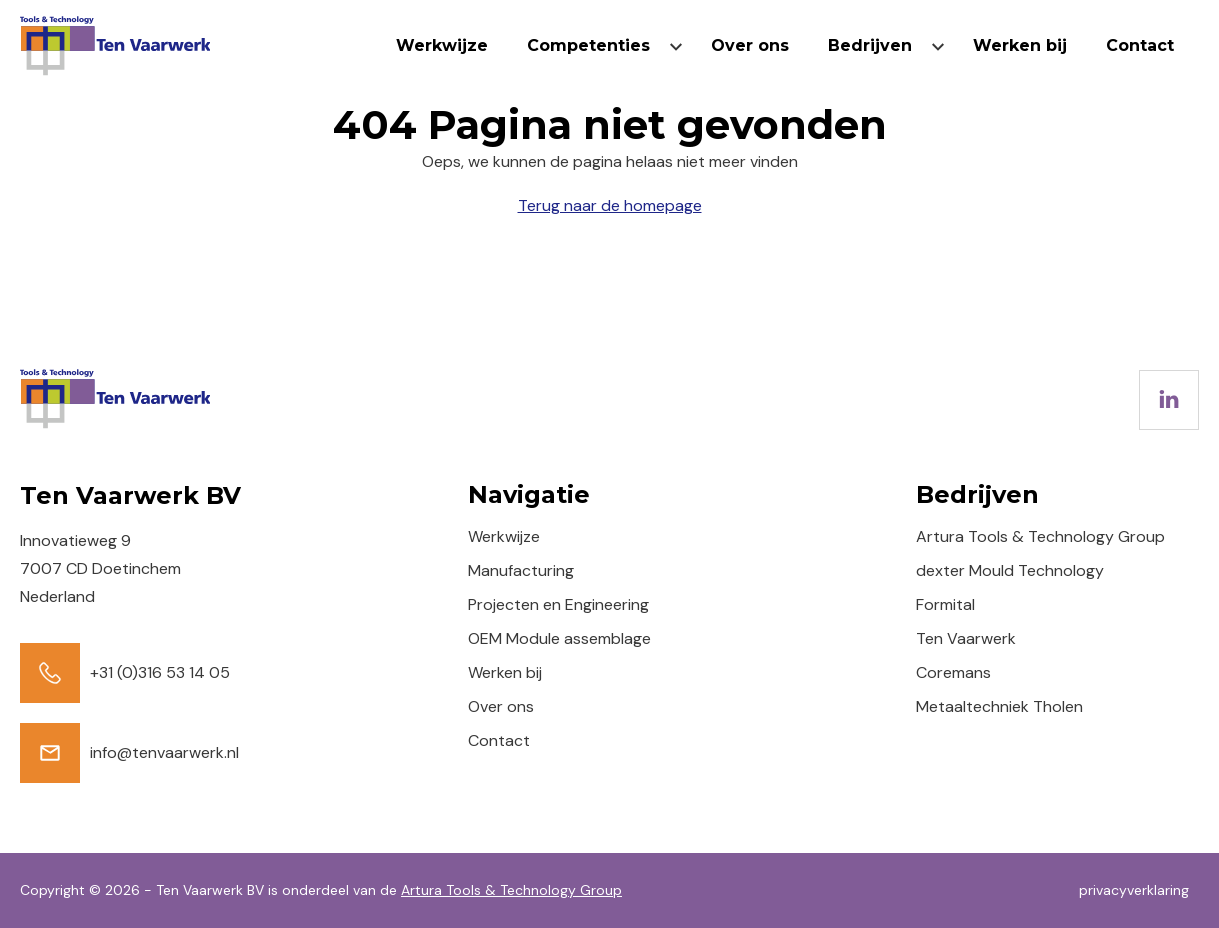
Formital (945, 604)
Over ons (750, 45)
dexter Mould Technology (1010, 570)
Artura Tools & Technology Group (1040, 536)
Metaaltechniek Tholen (999, 706)
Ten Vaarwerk (966, 638)
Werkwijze (442, 45)
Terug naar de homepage (610, 205)
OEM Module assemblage (559, 638)
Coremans (953, 672)
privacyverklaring (1134, 890)
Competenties (588, 45)
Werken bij (1020, 45)
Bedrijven (870, 45)
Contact (1140, 45)
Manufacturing (521, 570)
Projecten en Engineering (558, 604)
